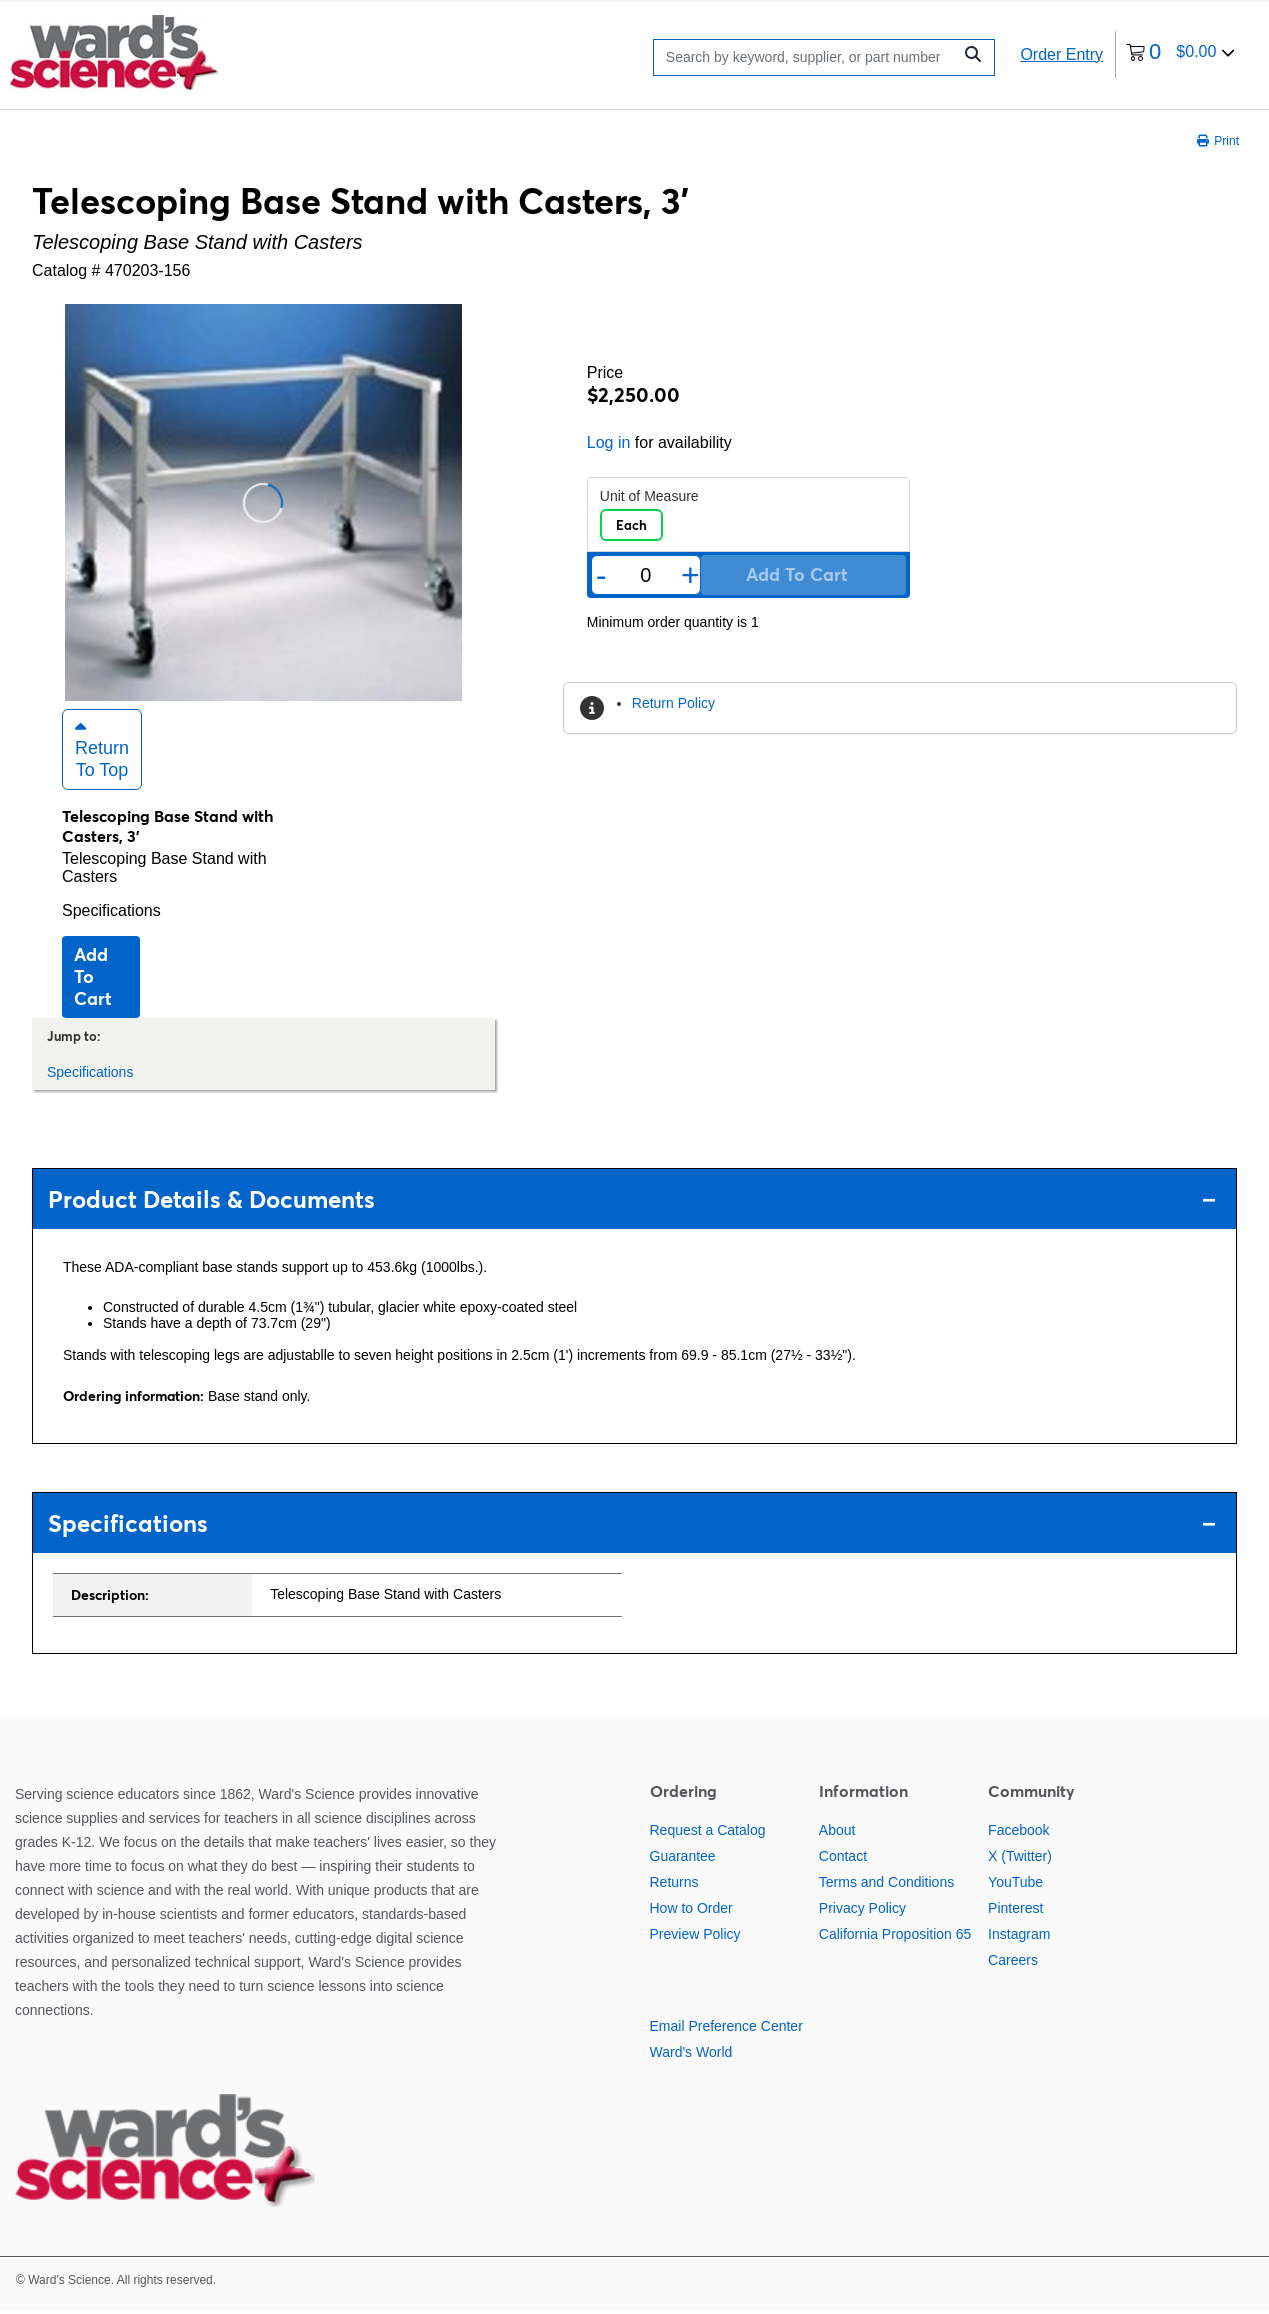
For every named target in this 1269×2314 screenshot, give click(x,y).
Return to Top (102, 752)
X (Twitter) (1020, 1859)
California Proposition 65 (895, 1937)
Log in (609, 442)
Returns (674, 1885)
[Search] (807, 57)
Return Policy (673, 703)
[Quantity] (646, 575)
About (837, 1833)
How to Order (691, 1911)
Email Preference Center (726, 2029)
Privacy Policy (862, 1911)
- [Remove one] (601, 575)
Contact (843, 1859)
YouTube (1015, 1885)
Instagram (1019, 1937)
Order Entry (1061, 54)
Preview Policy (695, 1937)
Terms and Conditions (886, 1885)
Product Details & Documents (632, 1202)
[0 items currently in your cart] (1180, 54)
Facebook (1018, 1833)
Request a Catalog (708, 1833)
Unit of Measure (649, 496)
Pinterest (1015, 1911)
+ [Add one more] (690, 575)
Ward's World (691, 2055)
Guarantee (683, 1859)
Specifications (111, 913)
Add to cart (93, 979)
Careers (1013, 1963)
